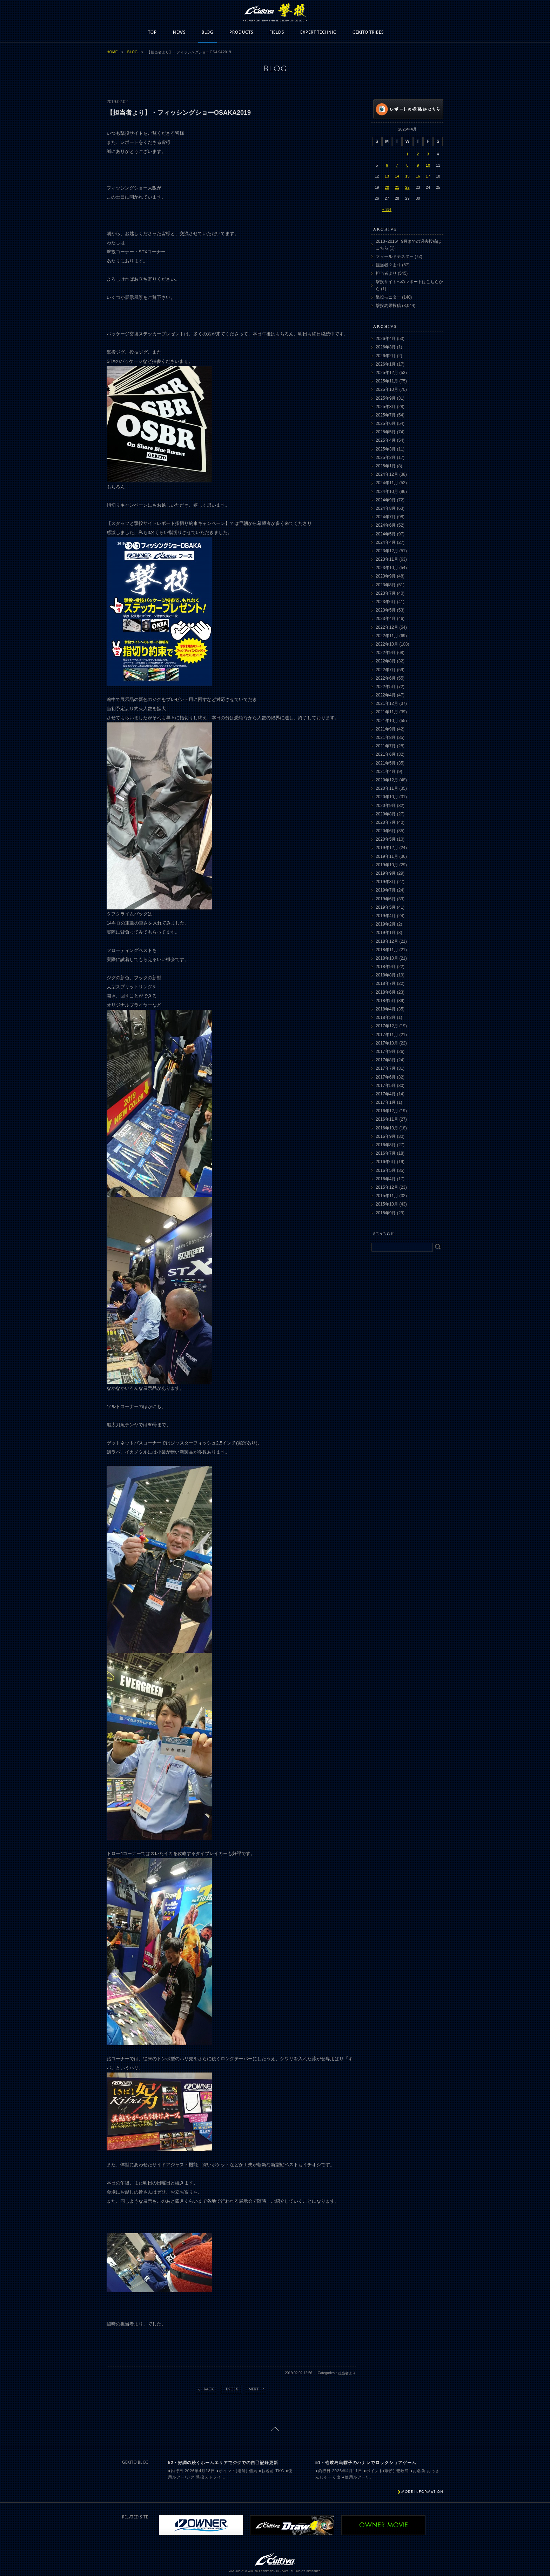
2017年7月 (386, 1068)
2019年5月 (386, 907)
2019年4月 (386, 915)
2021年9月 (386, 729)
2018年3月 (386, 1017)
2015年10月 (387, 1204)
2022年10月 (387, 644)
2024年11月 (387, 482)
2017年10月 (387, 1043)
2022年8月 (386, 661)
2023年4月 (386, 618)
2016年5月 (386, 1170)
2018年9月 (386, 966)
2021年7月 (386, 745)
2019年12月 (387, 847)
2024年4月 (386, 542)
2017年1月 (386, 1102)
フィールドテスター (395, 256)
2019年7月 (386, 890)
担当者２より (388, 264)
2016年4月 (386, 1178)
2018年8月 (386, 975)
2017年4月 (386, 1094)
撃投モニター (388, 297)
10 (428, 165)
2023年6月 (386, 601)
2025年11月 (387, 381)
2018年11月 (387, 949)
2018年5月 (386, 1000)
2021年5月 (386, 763)
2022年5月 (386, 686)
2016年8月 (386, 1144)
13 (387, 176)
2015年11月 (387, 1195)
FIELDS (276, 32)
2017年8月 (386, 1059)
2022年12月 (387, 627)
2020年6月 (386, 830)
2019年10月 (387, 864)
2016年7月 (386, 1153)
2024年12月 (387, 474)
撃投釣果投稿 (388, 305)
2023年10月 (387, 567)
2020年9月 (386, 805)
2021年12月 (387, 703)
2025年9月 (386, 398)
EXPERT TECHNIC (318, 32)
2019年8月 (386, 881)
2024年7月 (386, 516)
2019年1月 (386, 932)
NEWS (179, 32)
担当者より (386, 273)
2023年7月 (386, 593)
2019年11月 (387, 856)
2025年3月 (386, 449)
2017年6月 (386, 1077)
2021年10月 (387, 720)
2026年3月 (386, 347)
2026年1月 (386, 364)
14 (397, 176)
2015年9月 (386, 1212)
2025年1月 (386, 465)
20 (387, 187)
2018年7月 (386, 983)
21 (397, 187)
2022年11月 (387, 635)
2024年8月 (386, 508)
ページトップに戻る (275, 2429)
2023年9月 (386, 576)
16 (418, 176)
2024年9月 (386, 500)
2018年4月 (386, 1009)
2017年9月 (386, 1051)
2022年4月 (386, 695)
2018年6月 (386, 992)
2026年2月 (386, 355)
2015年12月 (387, 1187)
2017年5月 (386, 1085)
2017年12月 (387, 1025)
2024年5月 (386, 534)
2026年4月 (386, 338)
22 (407, 187)
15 (407, 176)
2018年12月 (387, 941)
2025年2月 (386, 457)
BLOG (207, 32)
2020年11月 (387, 788)
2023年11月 (387, 559)
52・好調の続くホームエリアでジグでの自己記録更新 (223, 2462)
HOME (112, 52)
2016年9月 (386, 1136)
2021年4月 (386, 771)
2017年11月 (387, 1034)
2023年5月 (386, 610)
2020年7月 (386, 822)
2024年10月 (387, 491)
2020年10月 (387, 796)
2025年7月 (386, 415)
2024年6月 (386, 525)
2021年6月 (386, 754)
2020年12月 (387, 780)
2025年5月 (386, 431)
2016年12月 (387, 1110)
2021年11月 (387, 711)
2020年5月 (386, 839)
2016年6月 (386, 1161)
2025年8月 (386, 406)
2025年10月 (387, 389)
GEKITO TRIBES (368, 32)
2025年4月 (386, 440)
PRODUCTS (241, 32)
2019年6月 (386, 898)
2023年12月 (387, 550)
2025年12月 (387, 372)
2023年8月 (386, 584)
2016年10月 (387, 1128)
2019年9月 (386, 873)
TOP (152, 32)
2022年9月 (386, 652)
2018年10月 (387, 958)
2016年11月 (387, 1119)
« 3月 (386, 209)
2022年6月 (386, 678)
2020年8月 (386, 814)
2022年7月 (386, 669)
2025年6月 (386, 423)
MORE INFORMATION (422, 2491)
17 (428, 176)
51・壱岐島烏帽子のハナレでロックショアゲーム (365, 2462)
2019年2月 (386, 924)
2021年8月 (386, 737)
